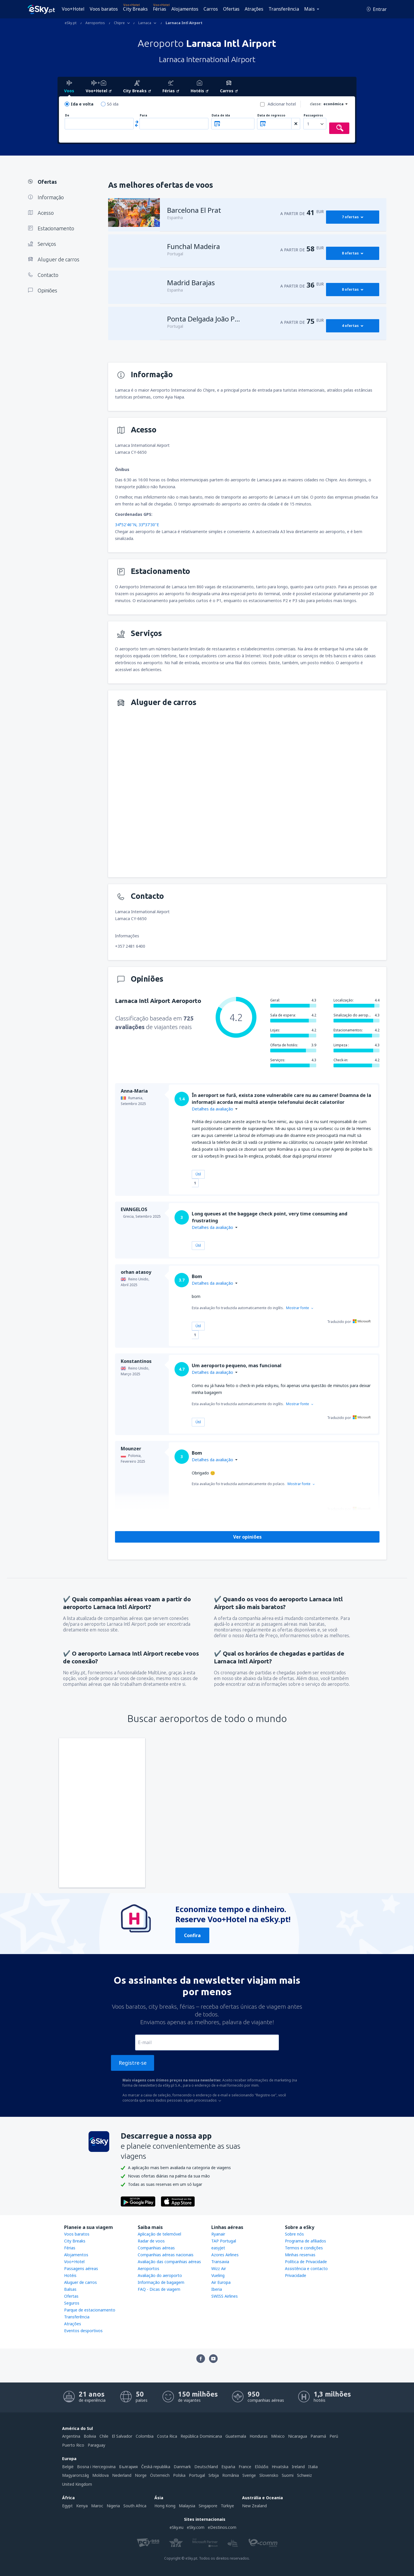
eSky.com (195, 2527)
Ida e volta (82, 104)
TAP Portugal (223, 2241)
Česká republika (155, 2466)
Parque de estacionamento (89, 2310)
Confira (192, 1935)
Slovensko (268, 2475)
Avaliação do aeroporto (160, 2275)
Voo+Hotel (73, 9)
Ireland (298, 2466)
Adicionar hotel (282, 104)
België (68, 2466)
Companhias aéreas (156, 2248)
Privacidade (295, 2275)
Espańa (228, 2466)
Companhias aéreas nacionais (165, 2254)
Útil (198, 1174)
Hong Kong (164, 2505)
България (128, 2466)
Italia (313, 2466)
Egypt (67, 2505)
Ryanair (218, 2234)
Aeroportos (148, 2268)
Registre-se (133, 2062)
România (230, 2475)
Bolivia (90, 2436)
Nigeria (113, 2505)
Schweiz (304, 2475)
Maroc (97, 2505)
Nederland (121, 2475)
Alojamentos (184, 9)
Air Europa (221, 2282)
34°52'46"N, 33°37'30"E (137, 524)
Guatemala (235, 2436)
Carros (211, 9)
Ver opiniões (247, 1537)
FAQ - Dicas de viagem (159, 2289)
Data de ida (221, 115)
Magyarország (75, 2475)
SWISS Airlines (224, 2296)
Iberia (216, 2289)
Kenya (82, 2505)
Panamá (318, 2436)
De (67, 115)
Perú (333, 2436)
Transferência (284, 9)
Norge (141, 2475)
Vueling (218, 2275)
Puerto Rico (73, 2445)
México (278, 2436)
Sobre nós (294, 2234)
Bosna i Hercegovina (96, 2466)
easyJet (218, 2248)
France (245, 2466)
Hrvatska (280, 2466)
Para (143, 115)
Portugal (197, 2475)
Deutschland (206, 2466)
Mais (309, 9)
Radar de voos (151, 2241)
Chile (103, 2436)
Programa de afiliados (305, 2241)
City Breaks (135, 9)
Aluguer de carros (80, 2282)
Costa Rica (167, 2436)
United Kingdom (77, 2484)
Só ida (112, 104)
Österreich (160, 2475)
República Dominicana (201, 2436)
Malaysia (187, 2505)
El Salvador (122, 2436)
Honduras (259, 2436)
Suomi (288, 2475)
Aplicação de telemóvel (159, 2234)
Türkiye (227, 2505)
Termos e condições (304, 2248)
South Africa (134, 2505)
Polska (179, 2475)
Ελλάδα (261, 2466)
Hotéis (70, 2275)
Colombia (145, 2436)
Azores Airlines (225, 2254)
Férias (159, 9)
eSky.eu (176, 2527)
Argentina (71, 2436)
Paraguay (96, 2445)
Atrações (254, 9)
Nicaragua (297, 2436)
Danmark (182, 2466)
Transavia (220, 2261)
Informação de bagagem (161, 2282)
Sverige (249, 2475)
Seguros (71, 2303)
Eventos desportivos (83, 2330)
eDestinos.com (222, 2527)
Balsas (70, 2289)
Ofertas (231, 9)
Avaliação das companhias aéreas (169, 2261)
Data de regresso (271, 115)
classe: (315, 103)
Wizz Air (218, 2268)
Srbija (213, 2475)
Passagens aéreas (81, 2268)
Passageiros (313, 115)
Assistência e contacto (306, 2268)
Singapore (208, 2505)
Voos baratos (104, 9)
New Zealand (254, 2505)
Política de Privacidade (306, 2261)
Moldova (100, 2475)
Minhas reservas (300, 2254)
